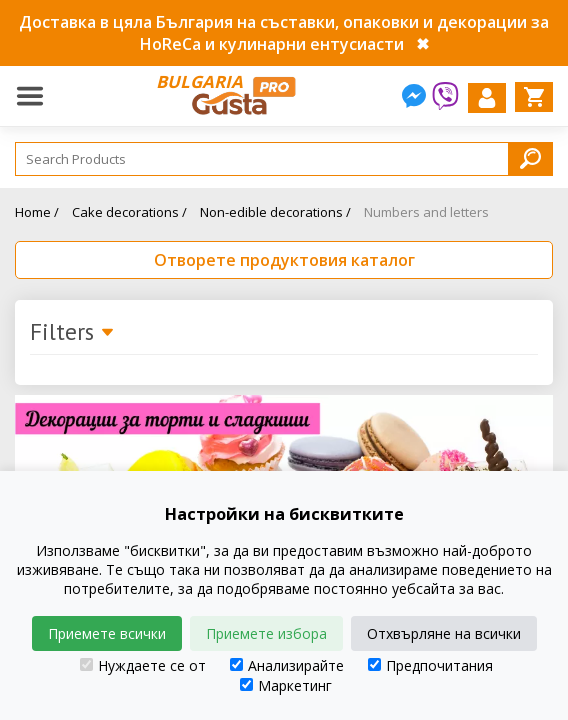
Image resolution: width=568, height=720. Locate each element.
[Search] (284, 159)
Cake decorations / (129, 212)
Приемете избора (266, 633)
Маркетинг (286, 685)
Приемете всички (107, 633)
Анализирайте (287, 665)
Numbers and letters (426, 212)
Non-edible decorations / (275, 212)
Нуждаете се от (143, 665)
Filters (72, 333)
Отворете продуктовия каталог (284, 260)
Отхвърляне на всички (444, 633)
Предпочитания (430, 665)
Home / (37, 212)
